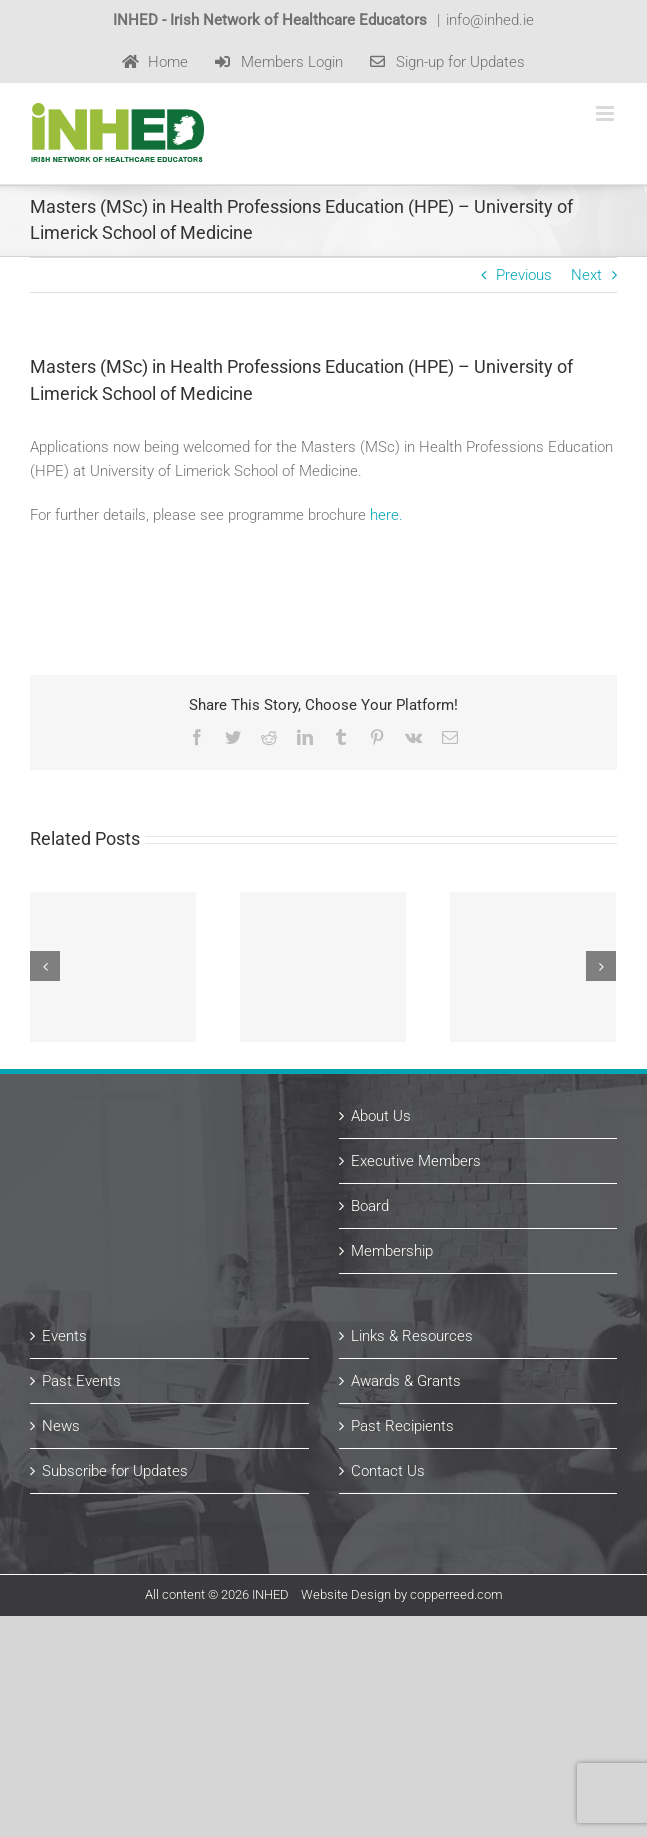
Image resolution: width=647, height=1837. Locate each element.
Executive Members (416, 1161)
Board (370, 1206)
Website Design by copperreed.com (402, 1594)
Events (64, 1336)
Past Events (81, 1381)
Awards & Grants (406, 1381)
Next (586, 275)
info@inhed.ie (490, 20)
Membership (392, 1251)
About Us (381, 1116)
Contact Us (388, 1471)
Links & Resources (412, 1336)
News (61, 1426)
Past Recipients (402, 1426)
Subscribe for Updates (115, 1471)
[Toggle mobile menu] (606, 113)
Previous (524, 275)
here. (386, 515)
